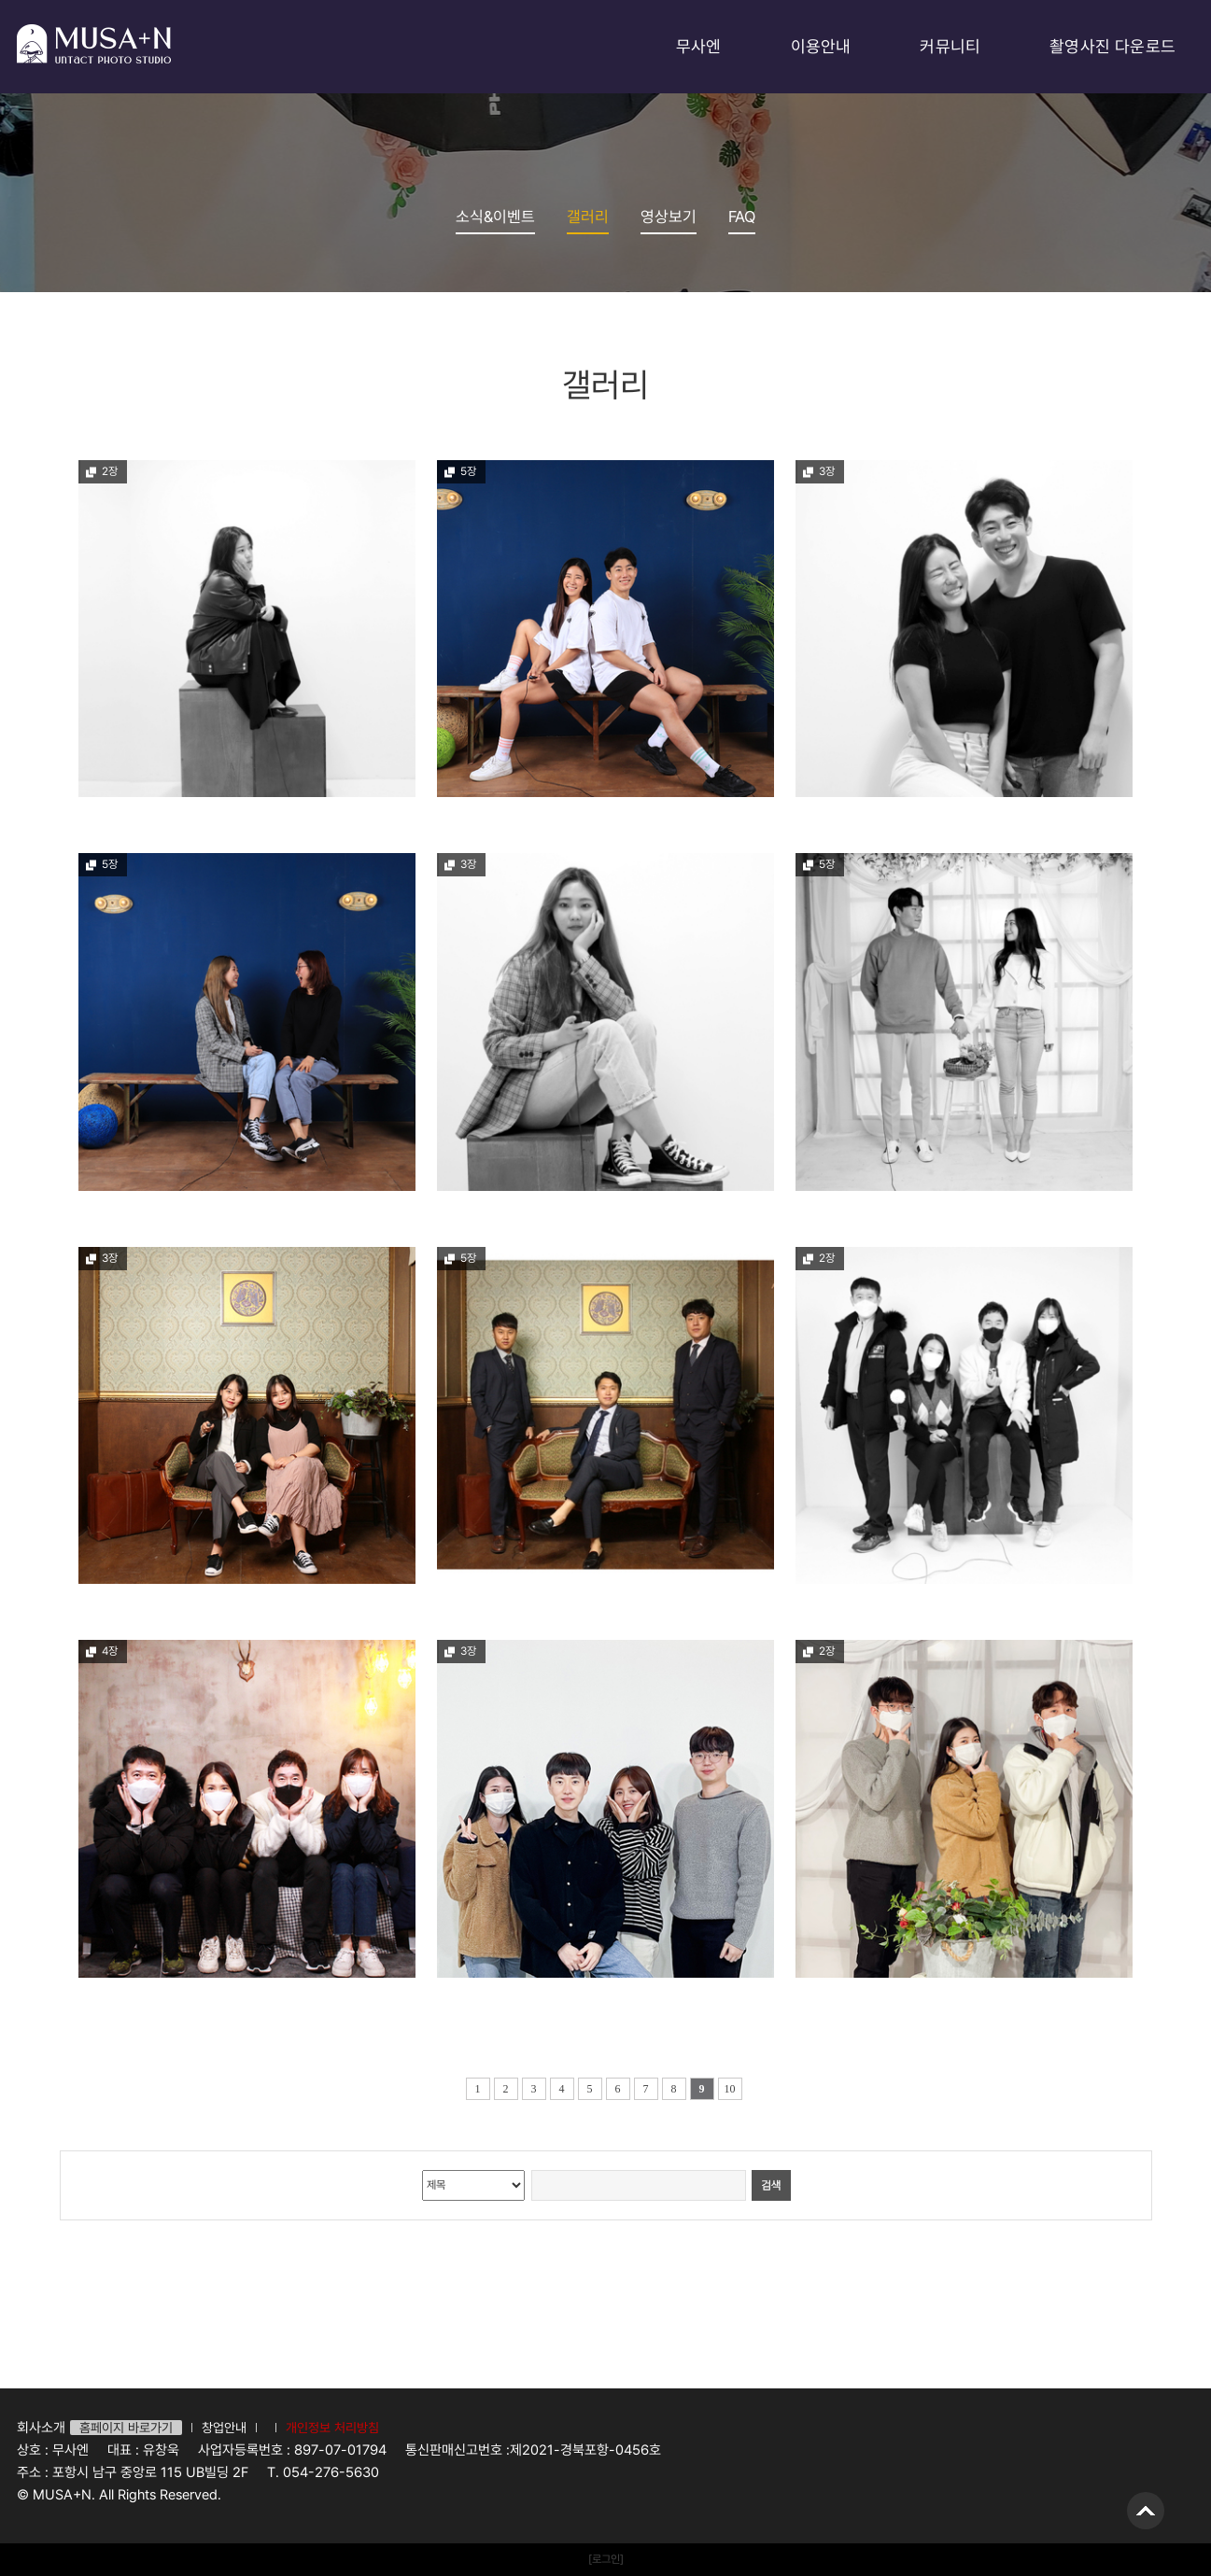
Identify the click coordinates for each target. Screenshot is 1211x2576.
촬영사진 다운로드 (1112, 46)
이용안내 (821, 46)
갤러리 (588, 216)
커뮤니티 (950, 46)
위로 (1145, 2510)
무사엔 (699, 46)
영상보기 (669, 216)
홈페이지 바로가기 (126, 2427)
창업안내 (224, 2427)
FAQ (741, 216)
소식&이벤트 (495, 216)
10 (730, 2088)
